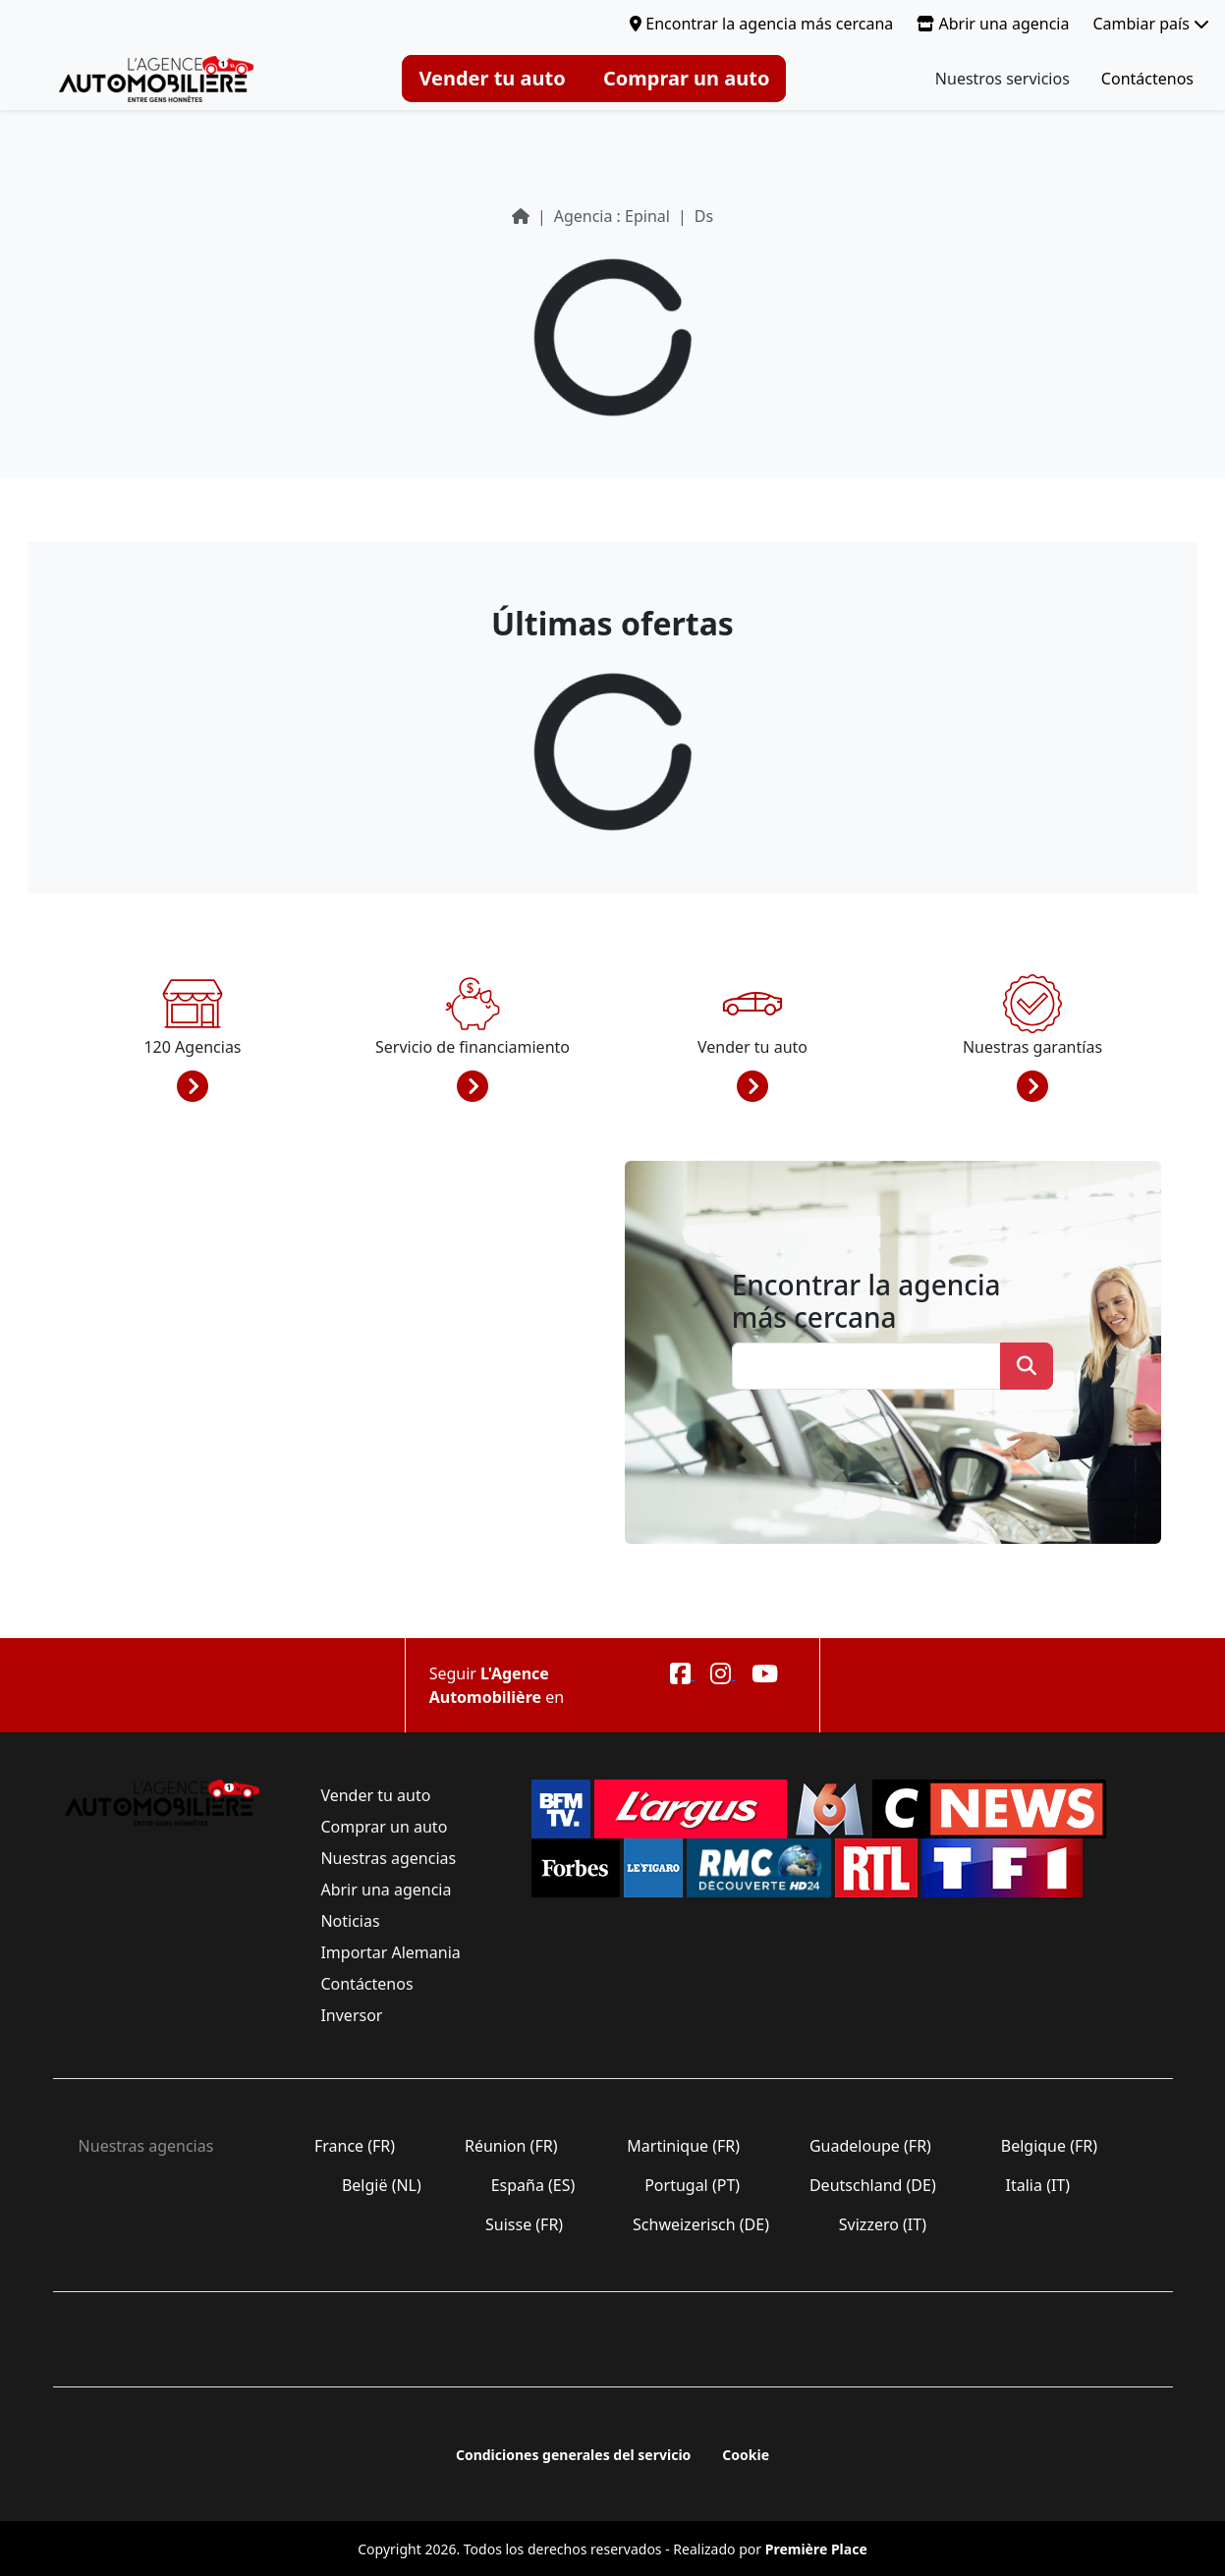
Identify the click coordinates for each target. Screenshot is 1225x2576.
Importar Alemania (390, 1952)
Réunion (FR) (511, 2146)
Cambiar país (1150, 23)
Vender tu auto (491, 78)
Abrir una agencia (993, 23)
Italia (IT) (1037, 2185)
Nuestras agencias (388, 1858)
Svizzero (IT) (882, 2224)
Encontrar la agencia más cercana (761, 23)
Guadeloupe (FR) (870, 2146)
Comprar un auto (686, 78)
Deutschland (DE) (873, 2185)
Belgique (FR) (1049, 2146)
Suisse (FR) (524, 2224)
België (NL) (381, 2185)
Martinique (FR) (683, 2146)
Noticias (350, 1921)
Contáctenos (1147, 78)
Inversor (351, 2015)
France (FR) (355, 2146)
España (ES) (532, 2185)
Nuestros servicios (1002, 78)
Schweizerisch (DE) (701, 2224)
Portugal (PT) (692, 2185)
